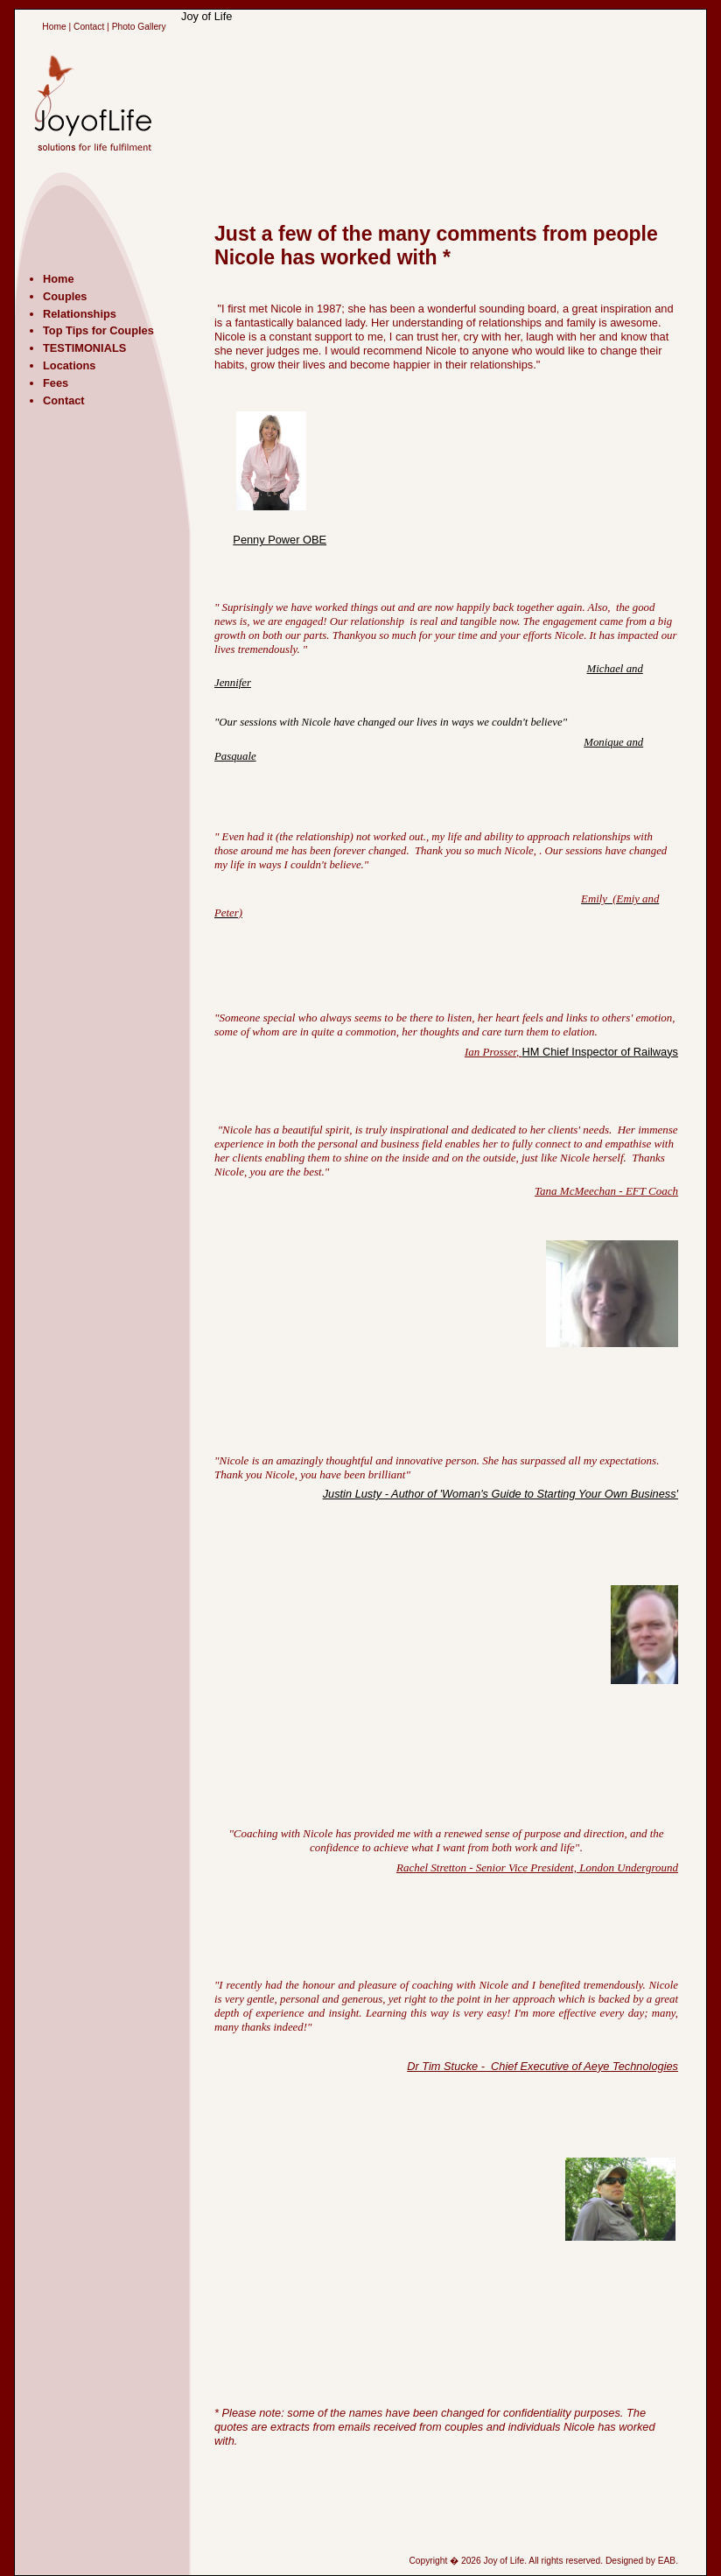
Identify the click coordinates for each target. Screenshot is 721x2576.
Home (54, 27)
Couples (65, 296)
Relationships (79, 313)
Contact (89, 27)
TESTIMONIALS (84, 347)
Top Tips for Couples (98, 330)
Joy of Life (206, 16)
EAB (667, 2560)
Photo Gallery (139, 27)
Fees (55, 383)
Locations (69, 365)
